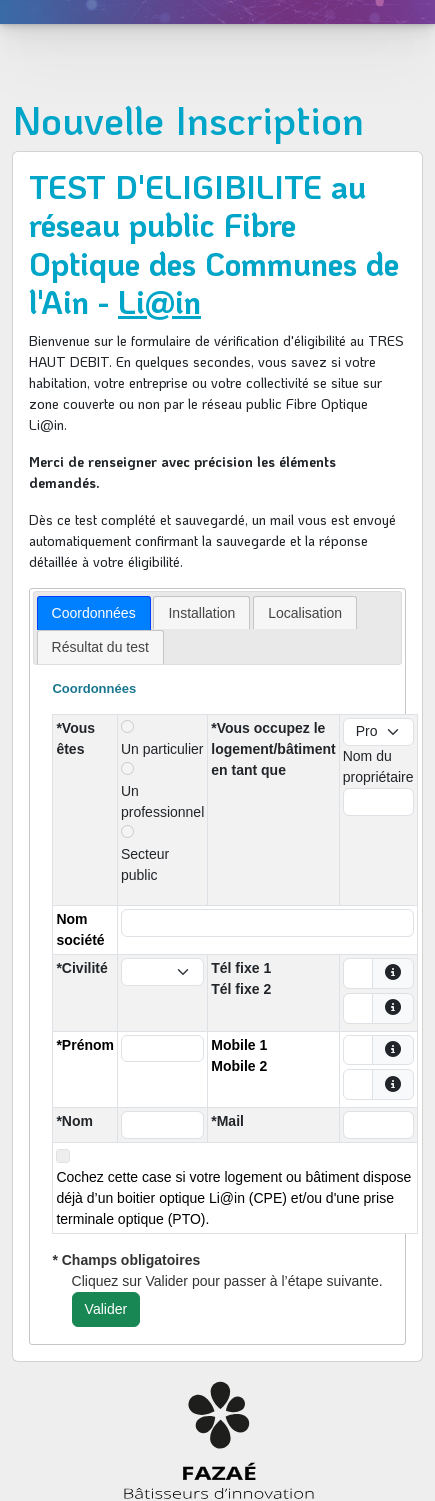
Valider (106, 1309)
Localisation (305, 613)
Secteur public (145, 864)
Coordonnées (94, 613)
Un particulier (162, 749)
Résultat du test (100, 647)
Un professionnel (162, 801)
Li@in (159, 301)
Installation (201, 613)
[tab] (94, 613)
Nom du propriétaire (378, 766)
